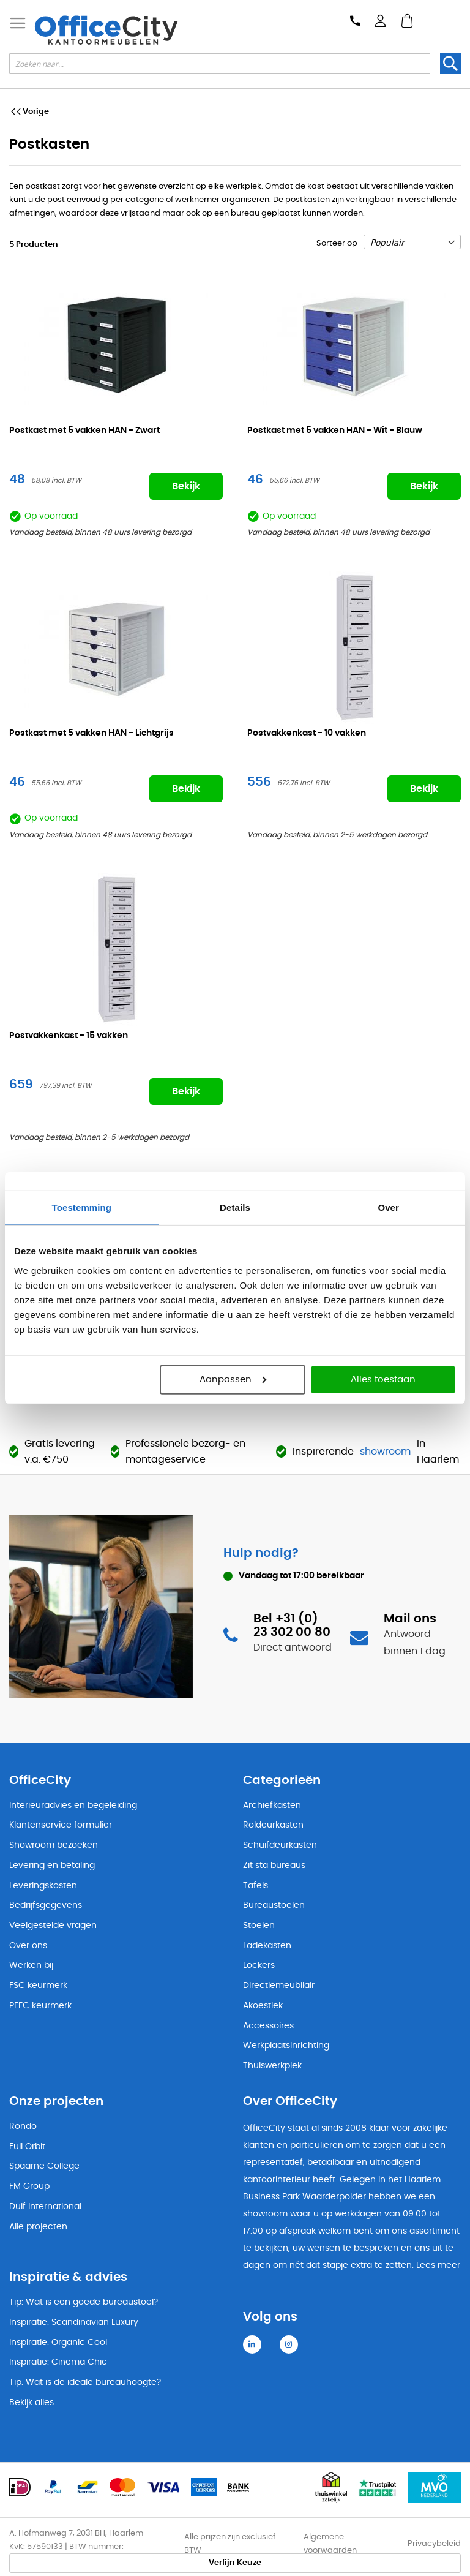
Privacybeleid (434, 2544)
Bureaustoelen (274, 1905)
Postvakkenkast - (306, 733)
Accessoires (268, 2026)
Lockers (259, 1965)
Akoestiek (263, 2006)
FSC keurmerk (38, 1985)
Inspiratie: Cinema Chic (58, 2362)
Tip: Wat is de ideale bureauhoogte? (85, 2382)
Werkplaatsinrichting (286, 2045)
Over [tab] (388, 1207)
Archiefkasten (272, 1805)
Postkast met (84, 431)
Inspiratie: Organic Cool (58, 2342)
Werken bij (31, 1965)
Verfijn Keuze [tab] (235, 2563)
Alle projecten (38, 2227)
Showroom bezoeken (53, 1845)
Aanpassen (233, 1379)
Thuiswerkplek (272, 2066)
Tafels (255, 1885)
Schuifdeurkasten (280, 1845)
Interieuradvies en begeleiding (73, 1805)
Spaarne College (44, 2166)
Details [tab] (235, 1207)
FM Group (29, 2186)
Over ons (28, 1945)
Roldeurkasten (273, 1825)
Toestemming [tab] (82, 1207)
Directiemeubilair (279, 1985)
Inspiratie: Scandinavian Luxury (73, 2322)
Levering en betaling (52, 1865)
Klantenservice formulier (60, 1825)
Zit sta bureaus (274, 1865)
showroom (385, 1451)
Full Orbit (27, 2146)
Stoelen (259, 1925)
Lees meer (438, 2265)
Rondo (23, 2126)
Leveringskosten (43, 1885)
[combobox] (219, 63)
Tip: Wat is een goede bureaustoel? (83, 2302)
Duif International (45, 2206)
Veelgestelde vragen (53, 1925)
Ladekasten (267, 1945)
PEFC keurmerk (40, 2006)
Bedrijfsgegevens (45, 1905)
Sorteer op (336, 243)
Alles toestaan (383, 1379)
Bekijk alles (31, 2402)
